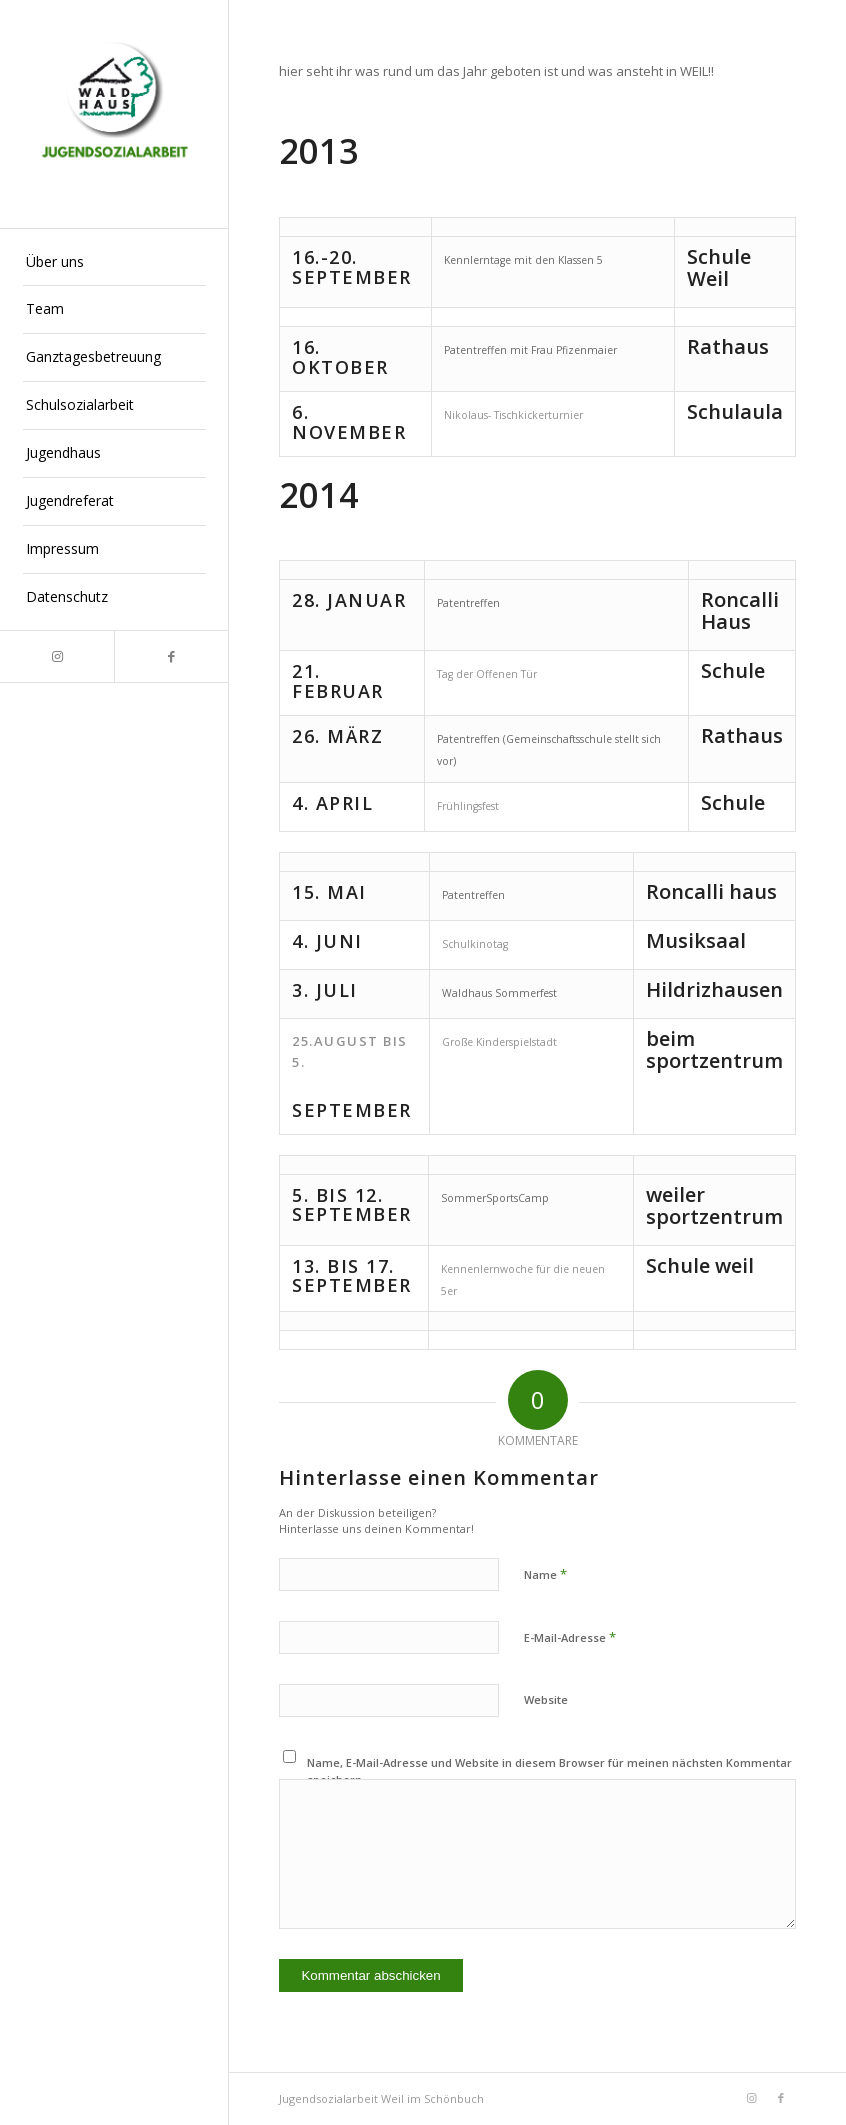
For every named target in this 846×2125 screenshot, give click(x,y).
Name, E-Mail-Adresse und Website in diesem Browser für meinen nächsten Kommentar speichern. (549, 1771)
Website (546, 1699)
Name (545, 1574)
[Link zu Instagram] (57, 656)
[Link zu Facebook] (171, 656)
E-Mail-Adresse (570, 1637)
